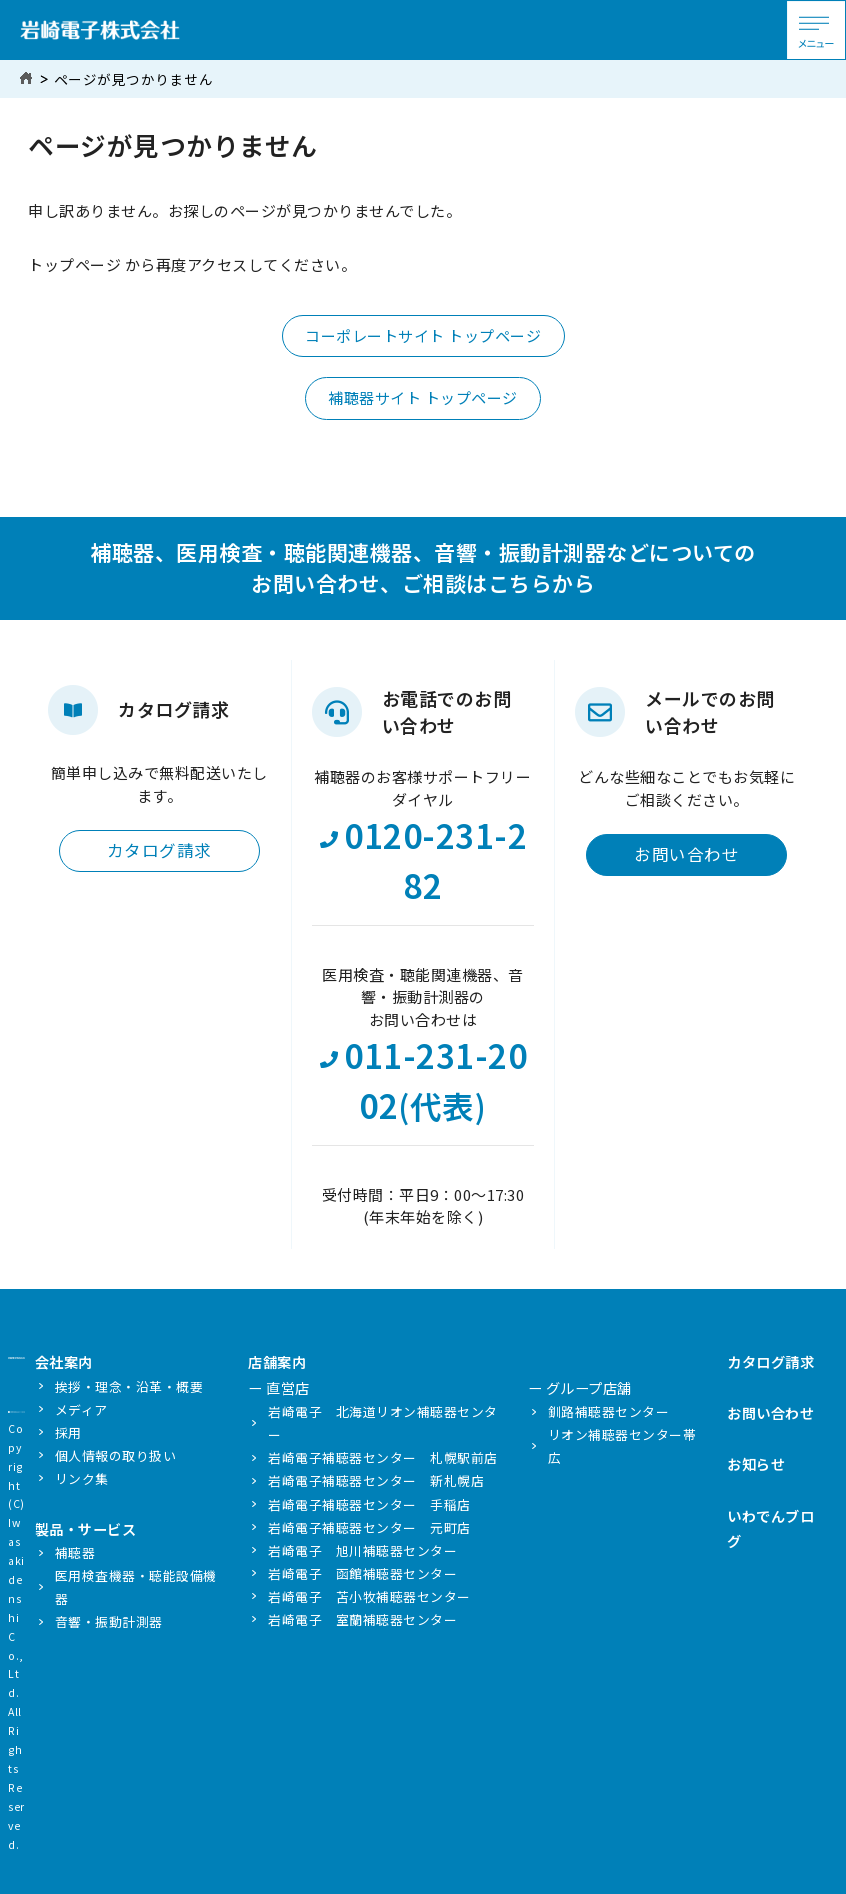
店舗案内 (277, 1361)
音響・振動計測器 (109, 1621)
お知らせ (756, 1463)
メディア (81, 1409)
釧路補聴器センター (609, 1411)
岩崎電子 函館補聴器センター (362, 1573)
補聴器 (75, 1552)
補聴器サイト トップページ (423, 397)
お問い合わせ (686, 854)
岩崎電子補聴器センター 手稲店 (369, 1504)
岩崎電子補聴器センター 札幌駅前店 (383, 1457)
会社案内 (64, 1361)
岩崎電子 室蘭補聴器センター (362, 1619)
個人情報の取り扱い (116, 1455)
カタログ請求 (159, 850)
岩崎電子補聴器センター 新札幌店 (376, 1480)
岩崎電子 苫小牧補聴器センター (369, 1596)
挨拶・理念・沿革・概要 (129, 1386)
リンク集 (82, 1478)
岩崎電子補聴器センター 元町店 (369, 1527)
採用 (68, 1432)
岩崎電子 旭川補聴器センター (362, 1550)
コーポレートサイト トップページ (423, 335)
